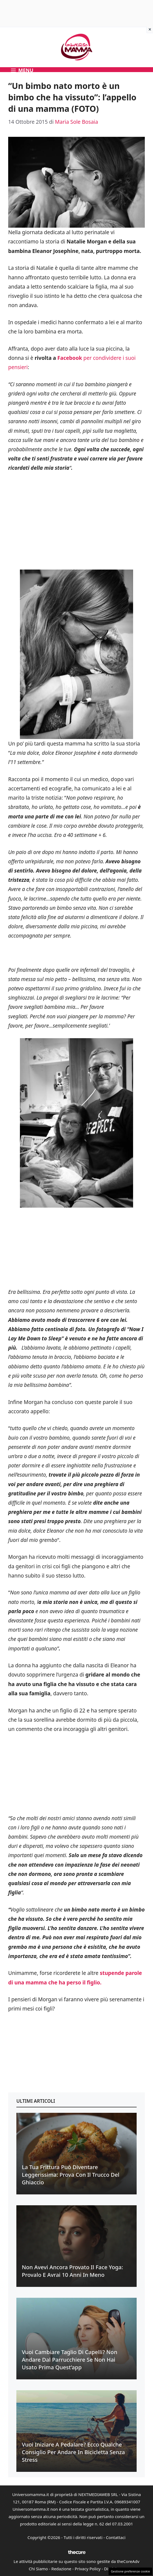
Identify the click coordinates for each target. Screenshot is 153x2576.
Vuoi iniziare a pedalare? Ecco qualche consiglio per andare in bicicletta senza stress (73, 2452)
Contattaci (115, 2537)
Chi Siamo (38, 2568)
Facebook (69, 357)
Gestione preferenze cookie (130, 2571)
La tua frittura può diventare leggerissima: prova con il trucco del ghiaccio (70, 2174)
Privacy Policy (88, 2568)
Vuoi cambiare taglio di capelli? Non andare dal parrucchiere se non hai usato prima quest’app (69, 2359)
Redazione (61, 2568)
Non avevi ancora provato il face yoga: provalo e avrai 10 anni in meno (72, 2270)
